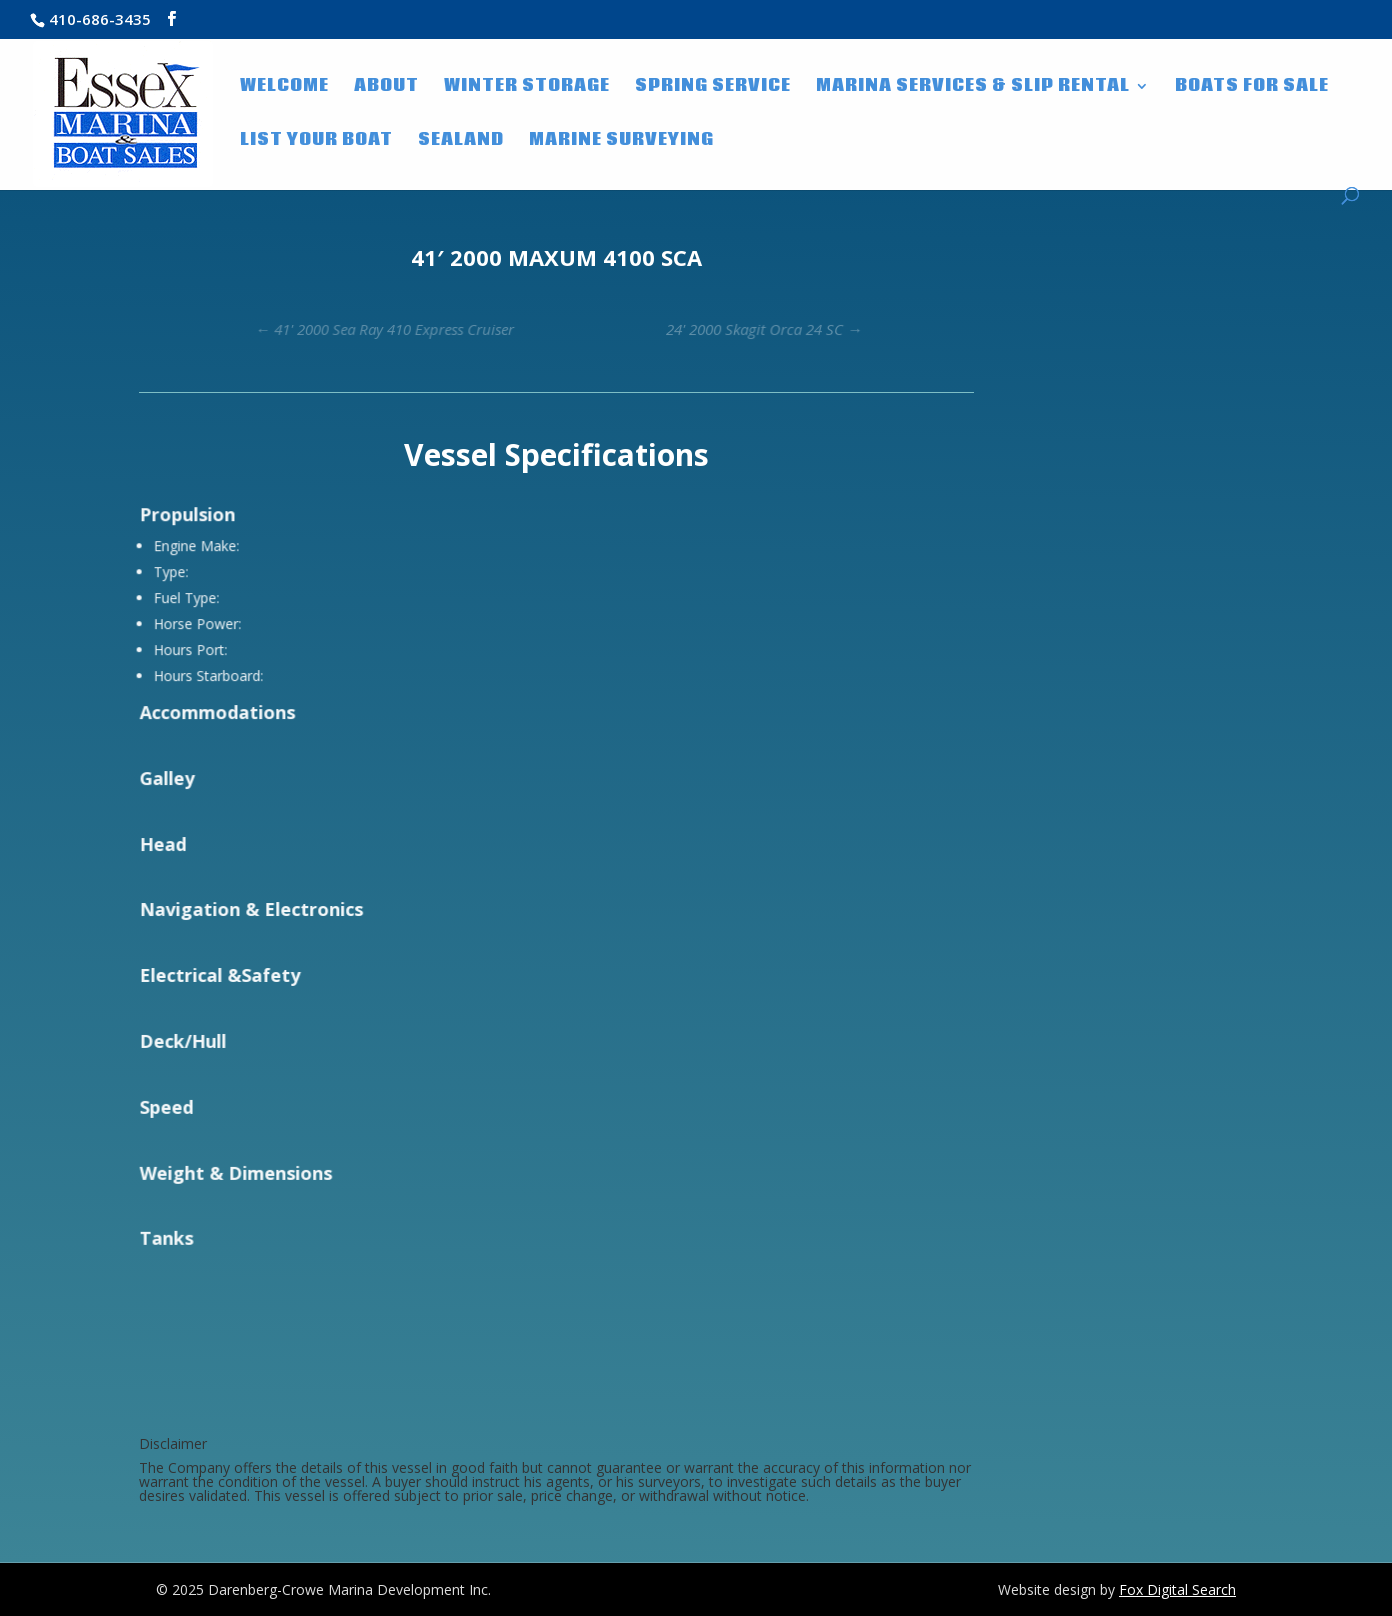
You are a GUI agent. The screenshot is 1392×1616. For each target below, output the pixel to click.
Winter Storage (527, 88)
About (386, 88)
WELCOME (284, 88)
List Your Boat (316, 142)
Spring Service (713, 88)
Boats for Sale (1252, 88)
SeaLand (461, 142)
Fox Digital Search (1177, 1589)
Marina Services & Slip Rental (973, 88)
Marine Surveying (621, 142)
